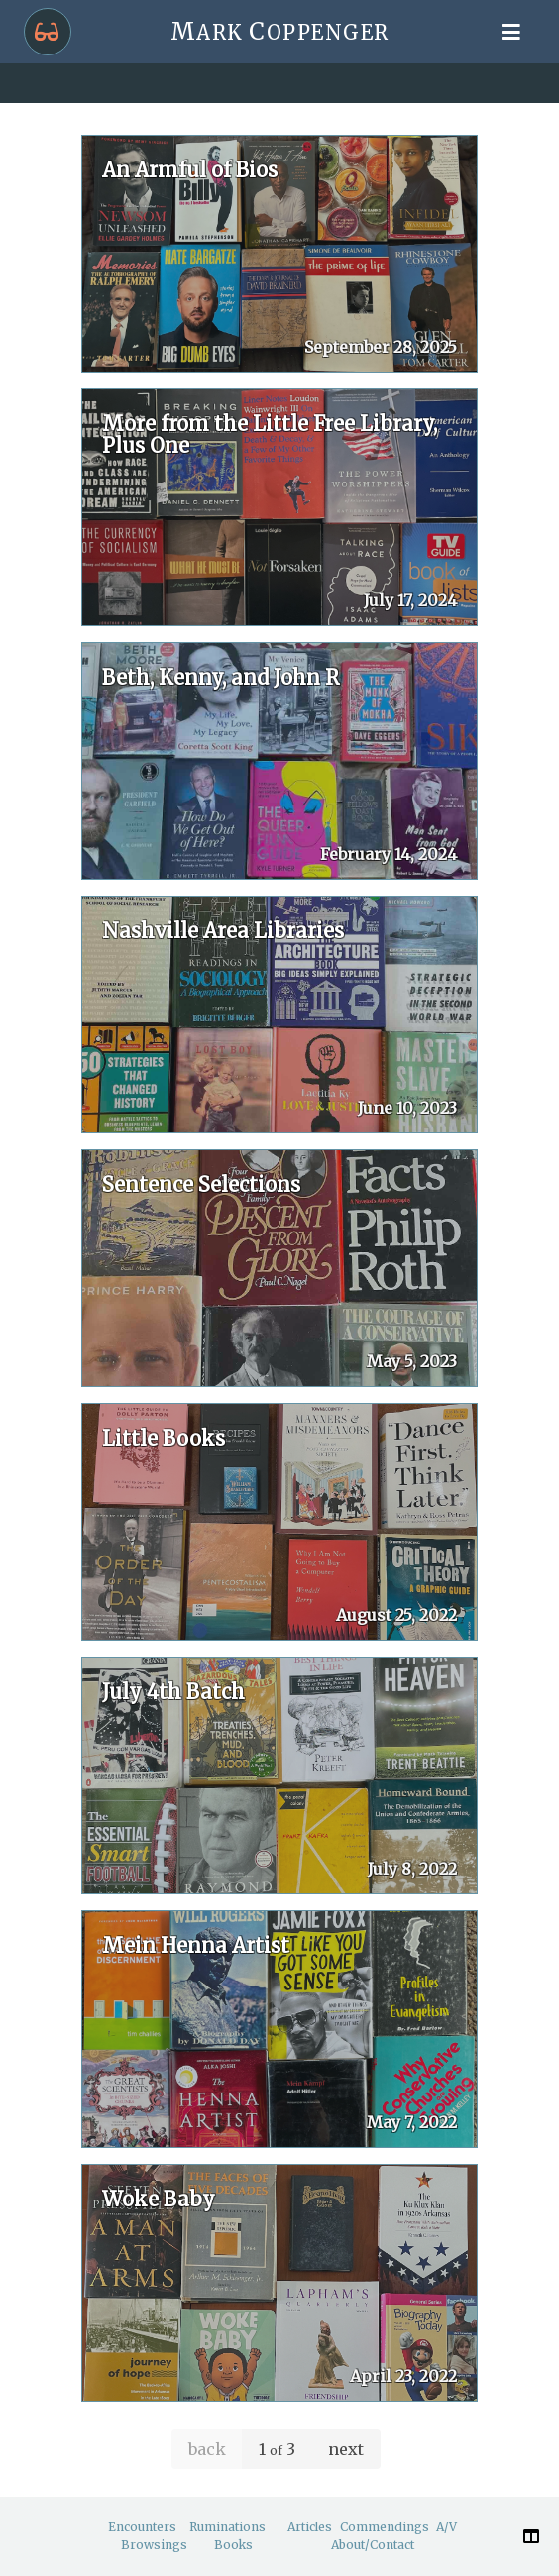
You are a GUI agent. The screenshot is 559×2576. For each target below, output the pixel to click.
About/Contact (372, 2544)
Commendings (384, 2527)
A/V (446, 2527)
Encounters (142, 2527)
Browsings (154, 2544)
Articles (309, 2527)
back (207, 2449)
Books (233, 2544)
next (346, 2449)
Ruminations (227, 2527)
